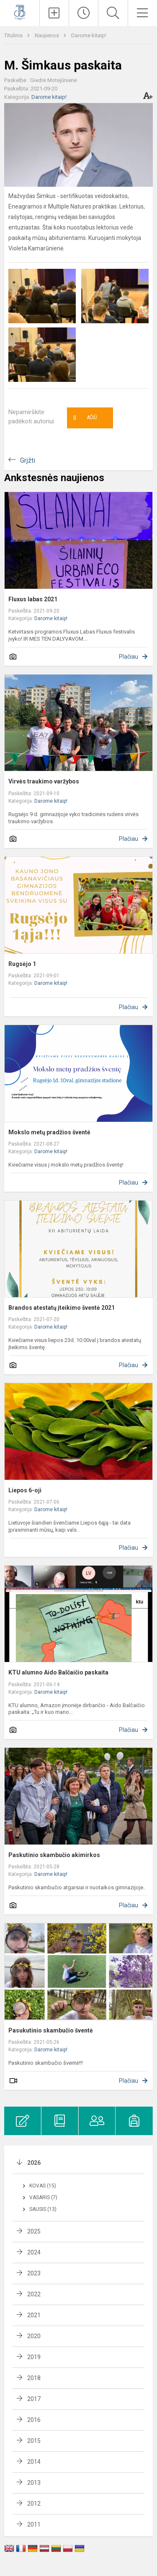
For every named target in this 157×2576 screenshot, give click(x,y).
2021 (34, 2315)
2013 (34, 2482)
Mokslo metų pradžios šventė (49, 1132)
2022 (34, 2294)
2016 (34, 2419)
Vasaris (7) (43, 2197)
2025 (34, 2231)
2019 (34, 2357)
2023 (34, 2273)
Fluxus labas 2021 (32, 599)
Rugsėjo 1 (22, 964)
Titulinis (14, 35)
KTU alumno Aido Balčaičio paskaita (58, 1672)
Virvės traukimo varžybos (43, 781)
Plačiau (128, 656)
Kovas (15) (42, 2186)
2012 (34, 2503)
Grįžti (27, 460)
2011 (34, 2524)
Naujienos (47, 35)
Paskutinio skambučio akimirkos (54, 1855)
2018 (34, 2378)
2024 (34, 2252)
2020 (34, 2336)
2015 (34, 2440)
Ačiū (85, 417)
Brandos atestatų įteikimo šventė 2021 (61, 1307)
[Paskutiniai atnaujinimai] (83, 13)
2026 (34, 2162)
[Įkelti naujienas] (54, 13)
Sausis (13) (43, 2209)
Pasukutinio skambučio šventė (50, 2030)
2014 (34, 2461)
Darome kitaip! (88, 35)
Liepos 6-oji (24, 1490)
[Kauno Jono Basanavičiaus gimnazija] (19, 12)
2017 (34, 2399)
